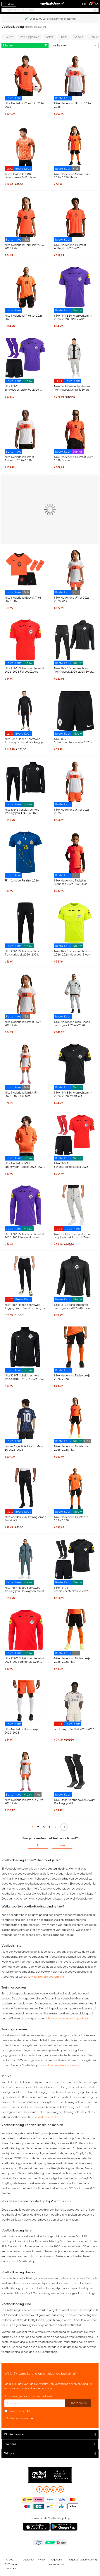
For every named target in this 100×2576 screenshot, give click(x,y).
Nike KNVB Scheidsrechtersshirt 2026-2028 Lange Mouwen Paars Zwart (24, 1235)
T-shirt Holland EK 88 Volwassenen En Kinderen (20, 175)
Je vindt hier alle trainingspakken (67, 2018)
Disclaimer (28, 2559)
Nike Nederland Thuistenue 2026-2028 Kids (71, 1448)
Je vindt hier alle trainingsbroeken (60, 2065)
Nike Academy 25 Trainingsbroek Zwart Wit (25, 1518)
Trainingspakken (29, 37)
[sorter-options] (74, 45)
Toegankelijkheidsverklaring (82, 2559)
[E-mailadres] (34, 2403)
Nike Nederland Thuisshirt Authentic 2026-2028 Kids (70, 882)
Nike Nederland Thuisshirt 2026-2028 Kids (25, 246)
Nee (62, 1845)
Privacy (41, 2559)
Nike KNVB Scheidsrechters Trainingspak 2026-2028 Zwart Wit (73, 670)
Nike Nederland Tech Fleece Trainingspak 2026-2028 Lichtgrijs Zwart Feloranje (72, 1023)
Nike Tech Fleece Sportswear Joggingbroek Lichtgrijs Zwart (72, 1235)
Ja (38, 1845)
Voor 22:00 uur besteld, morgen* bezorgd (53, 18)
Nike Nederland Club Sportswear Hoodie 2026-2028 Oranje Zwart (24, 1165)
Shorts (63, 37)
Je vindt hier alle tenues (48, 2117)
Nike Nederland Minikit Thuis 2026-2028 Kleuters (71, 175)
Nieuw (8, 37)
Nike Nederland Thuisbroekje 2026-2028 (72, 1377)
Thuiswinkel (61, 2543)
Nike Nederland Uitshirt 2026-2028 (73, 105)
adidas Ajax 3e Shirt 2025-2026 (74, 1729)
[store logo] (50, 3)
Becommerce (49, 2543)
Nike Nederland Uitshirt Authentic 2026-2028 (19, 458)
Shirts (49, 37)
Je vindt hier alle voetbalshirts (46, 1976)
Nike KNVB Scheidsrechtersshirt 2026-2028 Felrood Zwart (24, 670)
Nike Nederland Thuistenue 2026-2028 (71, 1518)
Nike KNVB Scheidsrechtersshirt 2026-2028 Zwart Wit (73, 1094)
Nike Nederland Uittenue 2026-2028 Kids (25, 1801)
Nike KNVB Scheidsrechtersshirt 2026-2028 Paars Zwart (73, 317)
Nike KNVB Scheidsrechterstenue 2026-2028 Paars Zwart (22, 388)
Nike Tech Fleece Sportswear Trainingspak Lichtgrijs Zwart (72, 388)
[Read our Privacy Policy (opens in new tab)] (29, 2411)
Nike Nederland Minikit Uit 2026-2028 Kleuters (21, 1094)
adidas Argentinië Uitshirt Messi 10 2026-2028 (24, 1448)
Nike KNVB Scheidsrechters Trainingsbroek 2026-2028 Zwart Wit (22, 953)
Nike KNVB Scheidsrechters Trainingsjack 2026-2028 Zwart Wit (73, 1306)
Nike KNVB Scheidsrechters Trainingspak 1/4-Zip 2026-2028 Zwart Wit (22, 811)
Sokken (78, 37)
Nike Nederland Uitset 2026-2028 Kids (72, 599)
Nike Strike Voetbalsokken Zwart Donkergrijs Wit (74, 1801)
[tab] (50, 2434)
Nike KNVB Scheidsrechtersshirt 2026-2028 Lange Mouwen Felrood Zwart (24, 1660)
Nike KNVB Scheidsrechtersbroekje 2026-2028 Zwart (73, 740)
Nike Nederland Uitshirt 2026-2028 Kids (24, 1023)
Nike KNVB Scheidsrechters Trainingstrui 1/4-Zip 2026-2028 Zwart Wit (25, 1377)
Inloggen (91, 3)
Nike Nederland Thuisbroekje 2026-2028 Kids (72, 1660)
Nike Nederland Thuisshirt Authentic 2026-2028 (70, 246)
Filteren (25, 45)
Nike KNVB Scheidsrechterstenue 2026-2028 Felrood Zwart (72, 1165)
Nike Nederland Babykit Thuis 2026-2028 (23, 599)
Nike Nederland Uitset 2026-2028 (72, 811)
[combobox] (50, 10)
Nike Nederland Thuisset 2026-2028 (24, 317)
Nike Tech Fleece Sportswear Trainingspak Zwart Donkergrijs (24, 740)
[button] (84, 4)
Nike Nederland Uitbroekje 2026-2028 (21, 1731)
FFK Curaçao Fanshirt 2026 (22, 880)
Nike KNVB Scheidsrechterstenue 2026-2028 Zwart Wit (72, 1589)
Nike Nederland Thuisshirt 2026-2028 (25, 105)
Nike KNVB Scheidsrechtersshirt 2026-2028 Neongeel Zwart (73, 953)
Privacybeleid (17, 2411)
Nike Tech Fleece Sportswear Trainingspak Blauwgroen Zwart (24, 1589)
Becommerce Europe (38, 2543)
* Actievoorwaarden (19, 2418)
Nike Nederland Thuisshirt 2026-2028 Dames (74, 458)
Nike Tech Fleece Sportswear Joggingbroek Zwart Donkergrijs (25, 1306)
